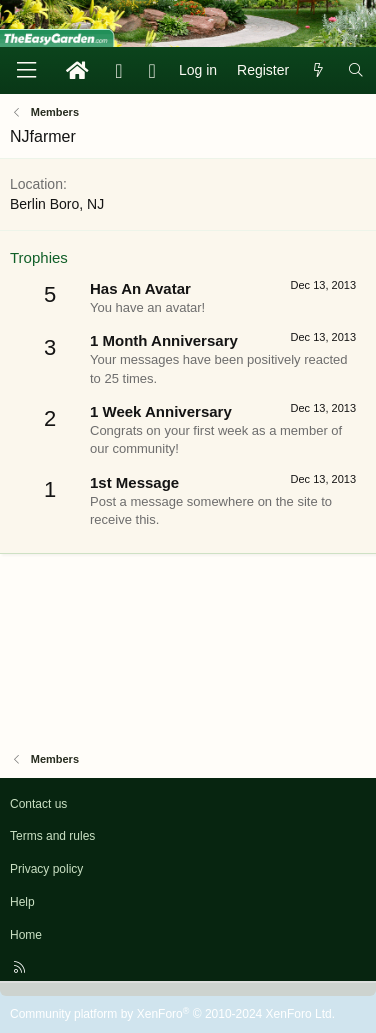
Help (22, 902)
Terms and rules (52, 836)
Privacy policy (46, 869)
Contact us (38, 804)
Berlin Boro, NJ (57, 204)
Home (26, 935)
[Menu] (26, 70)
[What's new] (318, 71)
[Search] (356, 71)
